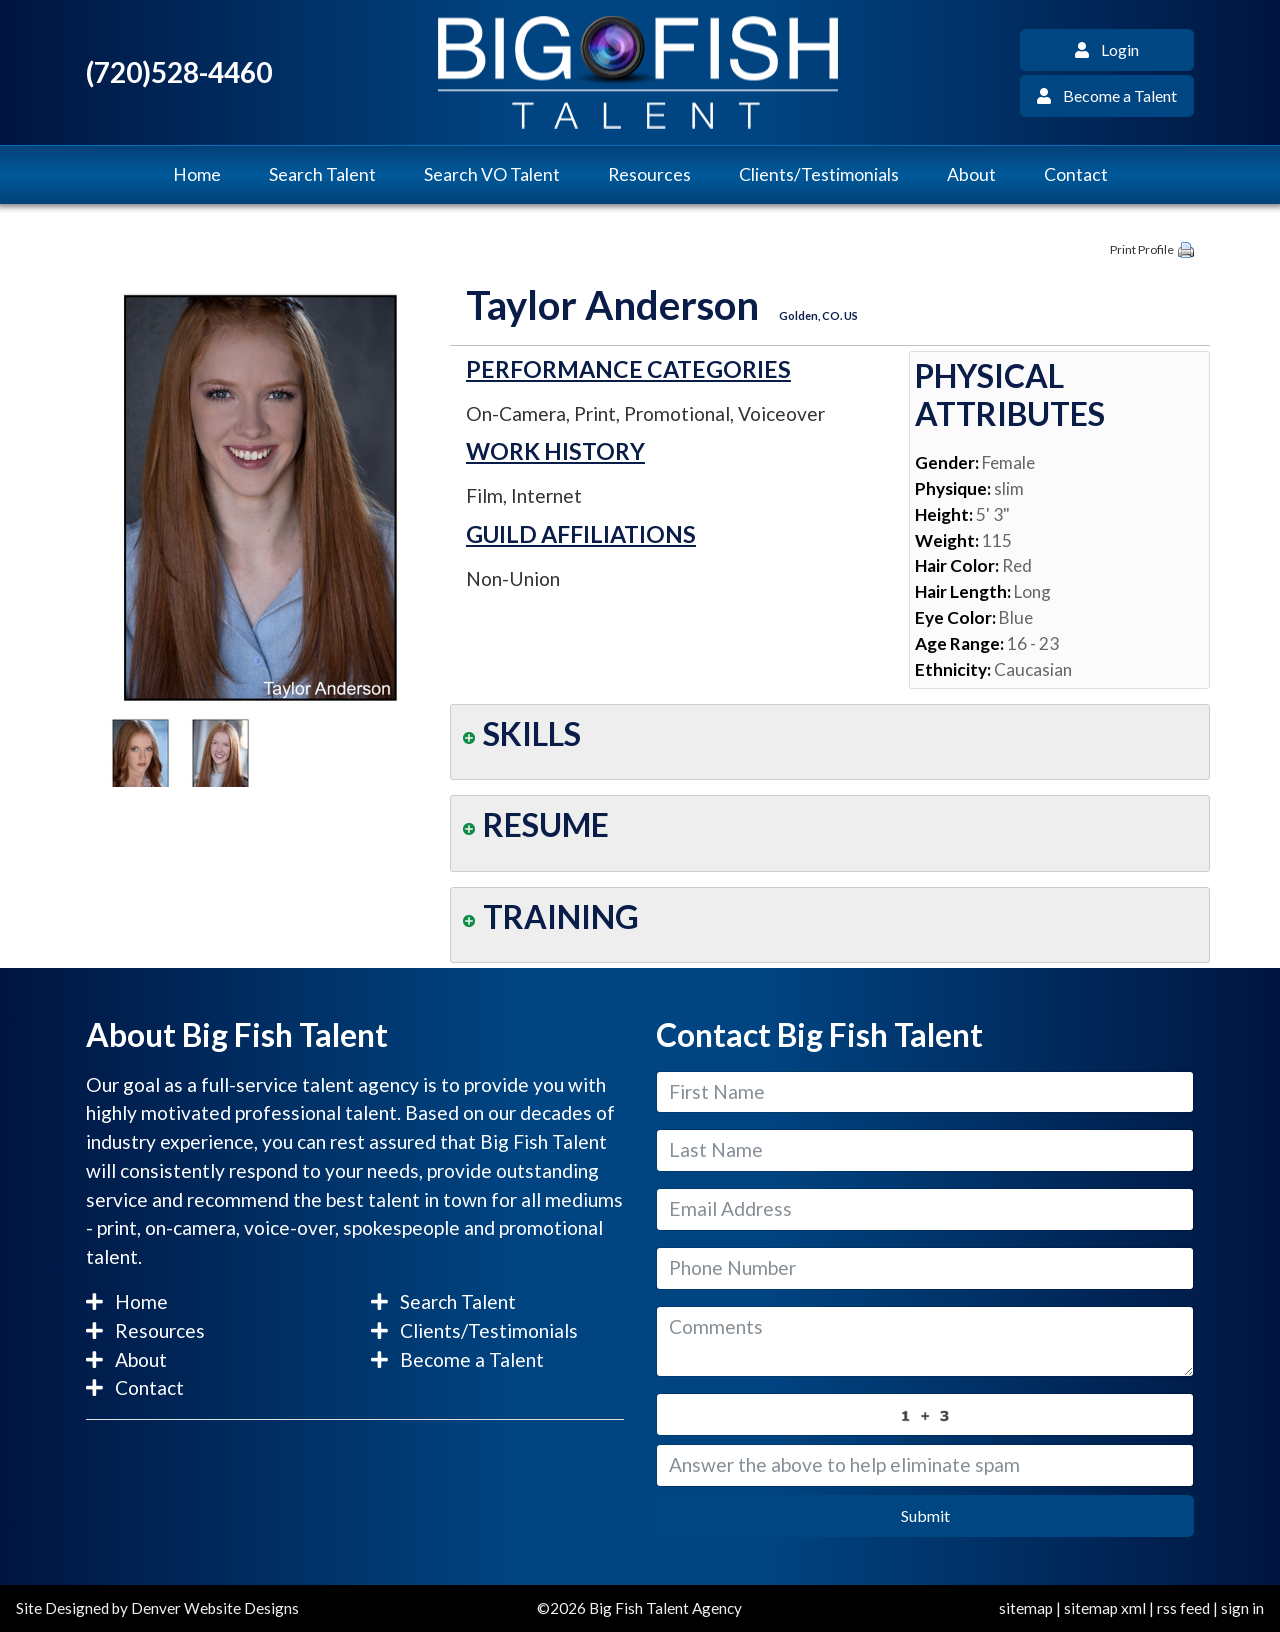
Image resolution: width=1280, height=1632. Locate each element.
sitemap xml (1105, 1608)
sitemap (1026, 1608)
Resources (649, 174)
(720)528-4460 (179, 72)
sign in (1242, 1608)
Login (1107, 49)
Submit (925, 1515)
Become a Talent (1107, 95)
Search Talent (322, 174)
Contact (1076, 174)
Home (197, 174)
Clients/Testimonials (819, 174)
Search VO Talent (492, 174)
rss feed (1183, 1608)
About (971, 174)
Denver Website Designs (215, 1608)
